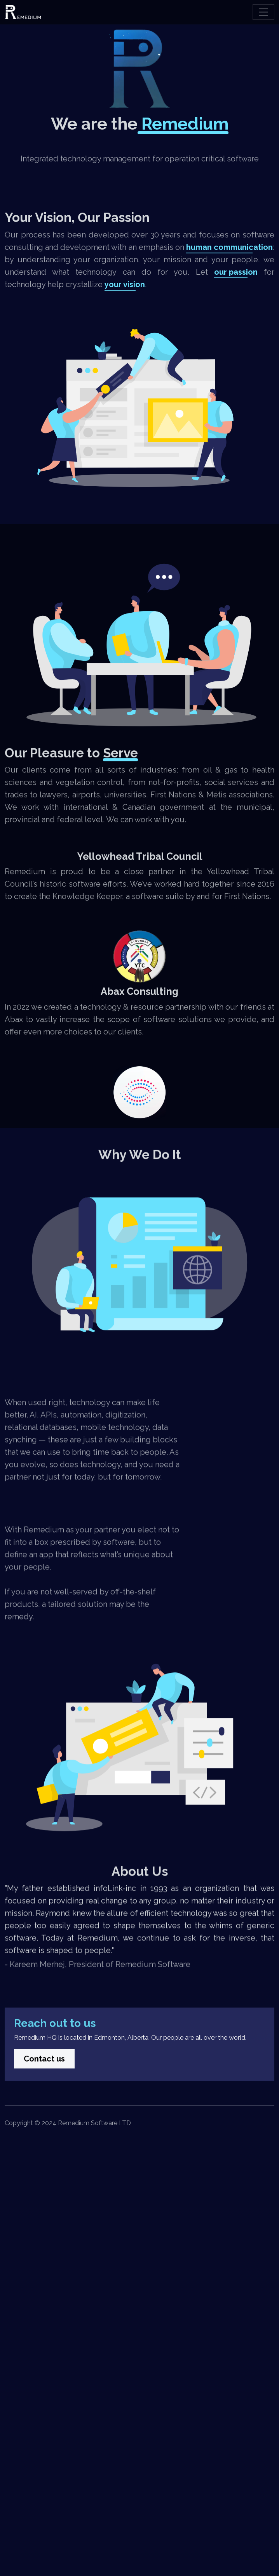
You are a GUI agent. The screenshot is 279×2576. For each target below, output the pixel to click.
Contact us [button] (44, 2104)
